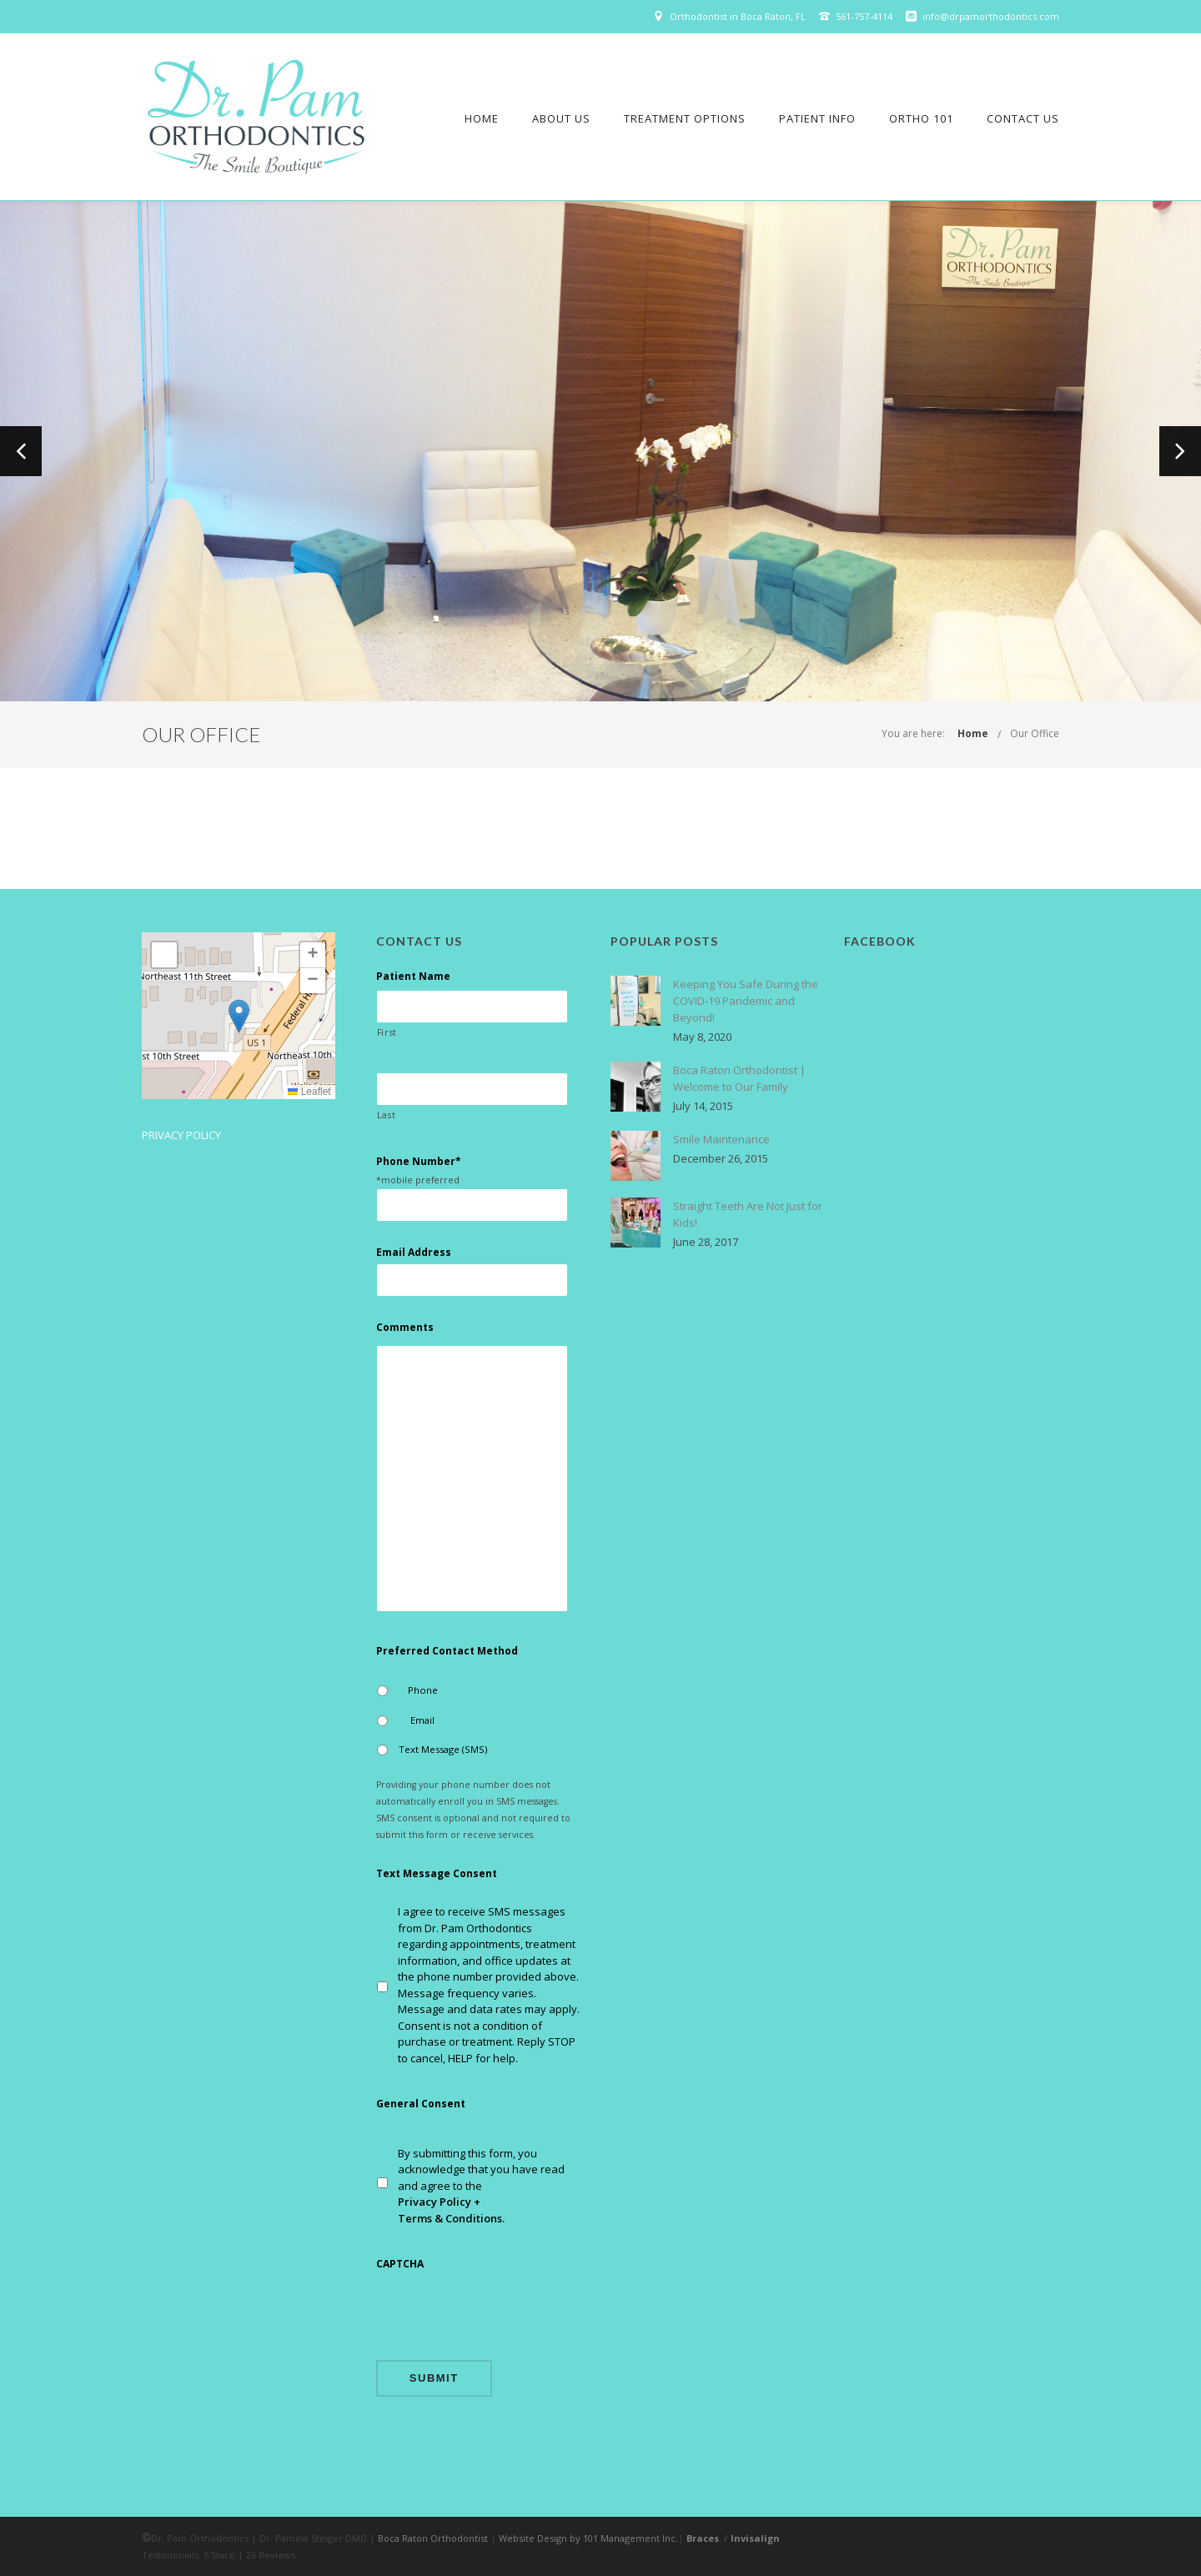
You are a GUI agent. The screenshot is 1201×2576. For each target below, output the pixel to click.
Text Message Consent (436, 1874)
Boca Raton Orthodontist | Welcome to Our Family (739, 1078)
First (387, 1032)
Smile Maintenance (721, 1139)
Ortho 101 (921, 118)
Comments (405, 1327)
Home (482, 118)
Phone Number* (418, 1161)
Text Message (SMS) (443, 1749)
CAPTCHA (400, 2264)
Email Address (413, 1252)
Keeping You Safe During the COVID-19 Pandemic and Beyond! (745, 1001)
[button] (239, 1016)
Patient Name (413, 976)
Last (386, 1115)
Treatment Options (685, 118)
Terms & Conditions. (451, 2218)
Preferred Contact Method (447, 1651)
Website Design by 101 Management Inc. (588, 2538)
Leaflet (309, 1091)
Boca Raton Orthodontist (433, 2538)
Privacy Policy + (439, 2201)
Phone (423, 1690)
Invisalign (755, 2538)
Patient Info (817, 118)
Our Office (1034, 733)
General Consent (420, 2104)
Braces (702, 2538)
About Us (561, 118)
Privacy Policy (181, 1134)
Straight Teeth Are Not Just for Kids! (747, 1214)
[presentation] (503, 2314)
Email (422, 1720)
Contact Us (1023, 118)
